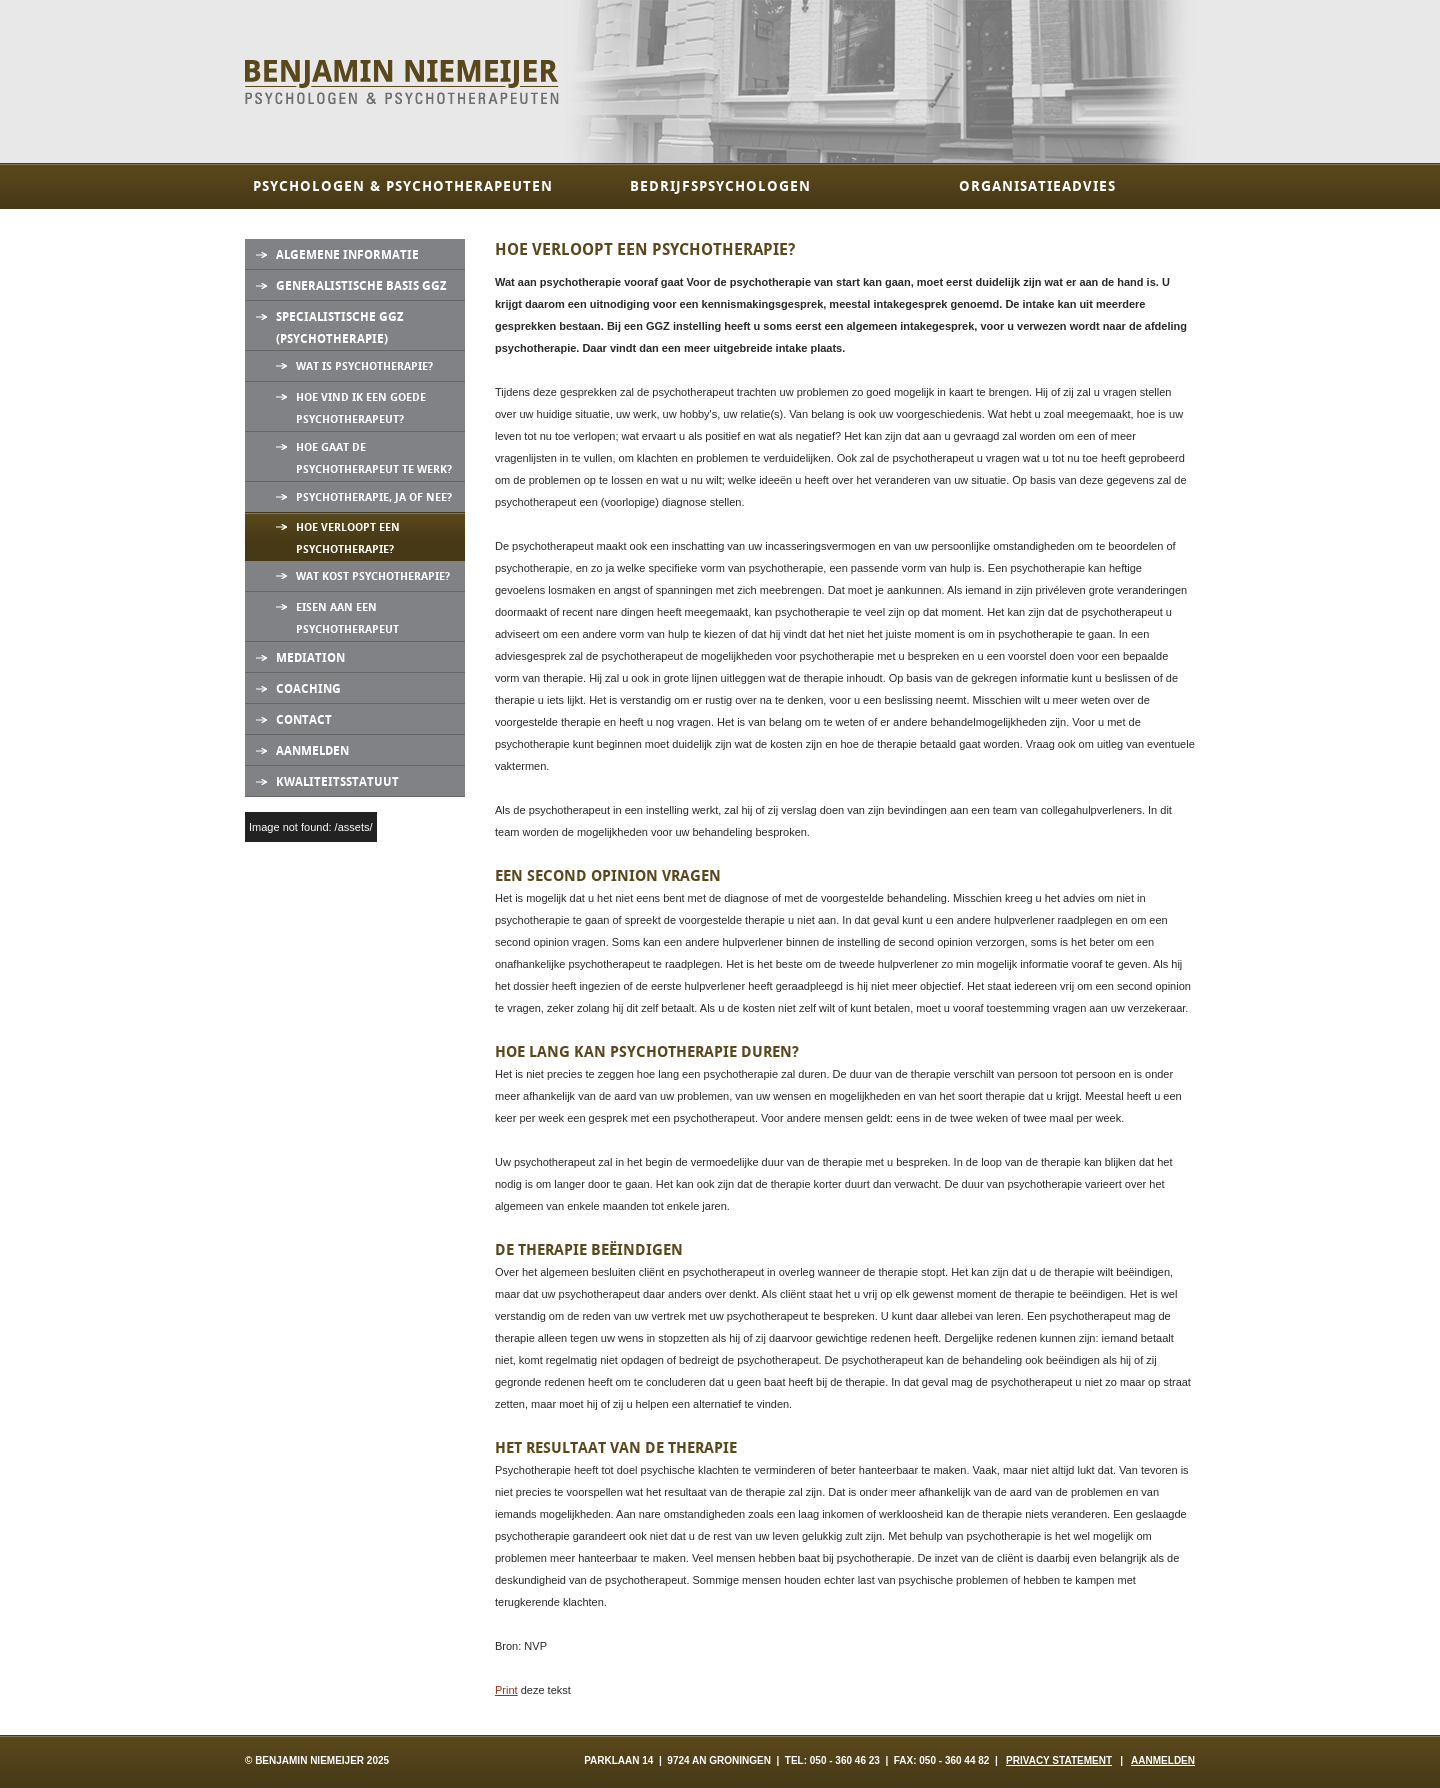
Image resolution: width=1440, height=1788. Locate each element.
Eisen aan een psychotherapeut (347, 618)
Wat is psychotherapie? (364, 366)
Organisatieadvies (1037, 186)
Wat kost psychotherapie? (373, 576)
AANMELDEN (1163, 1760)
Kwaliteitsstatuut (337, 782)
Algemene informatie (347, 255)
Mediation (310, 658)
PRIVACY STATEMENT (1059, 1760)
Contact (304, 720)
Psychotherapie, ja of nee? (374, 497)
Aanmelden (312, 751)
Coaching (308, 689)
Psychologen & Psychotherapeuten (403, 186)
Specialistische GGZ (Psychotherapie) (339, 328)
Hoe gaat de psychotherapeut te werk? (374, 458)
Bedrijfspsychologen (720, 186)
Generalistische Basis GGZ (361, 286)
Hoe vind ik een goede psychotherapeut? (361, 408)
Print (506, 1690)
